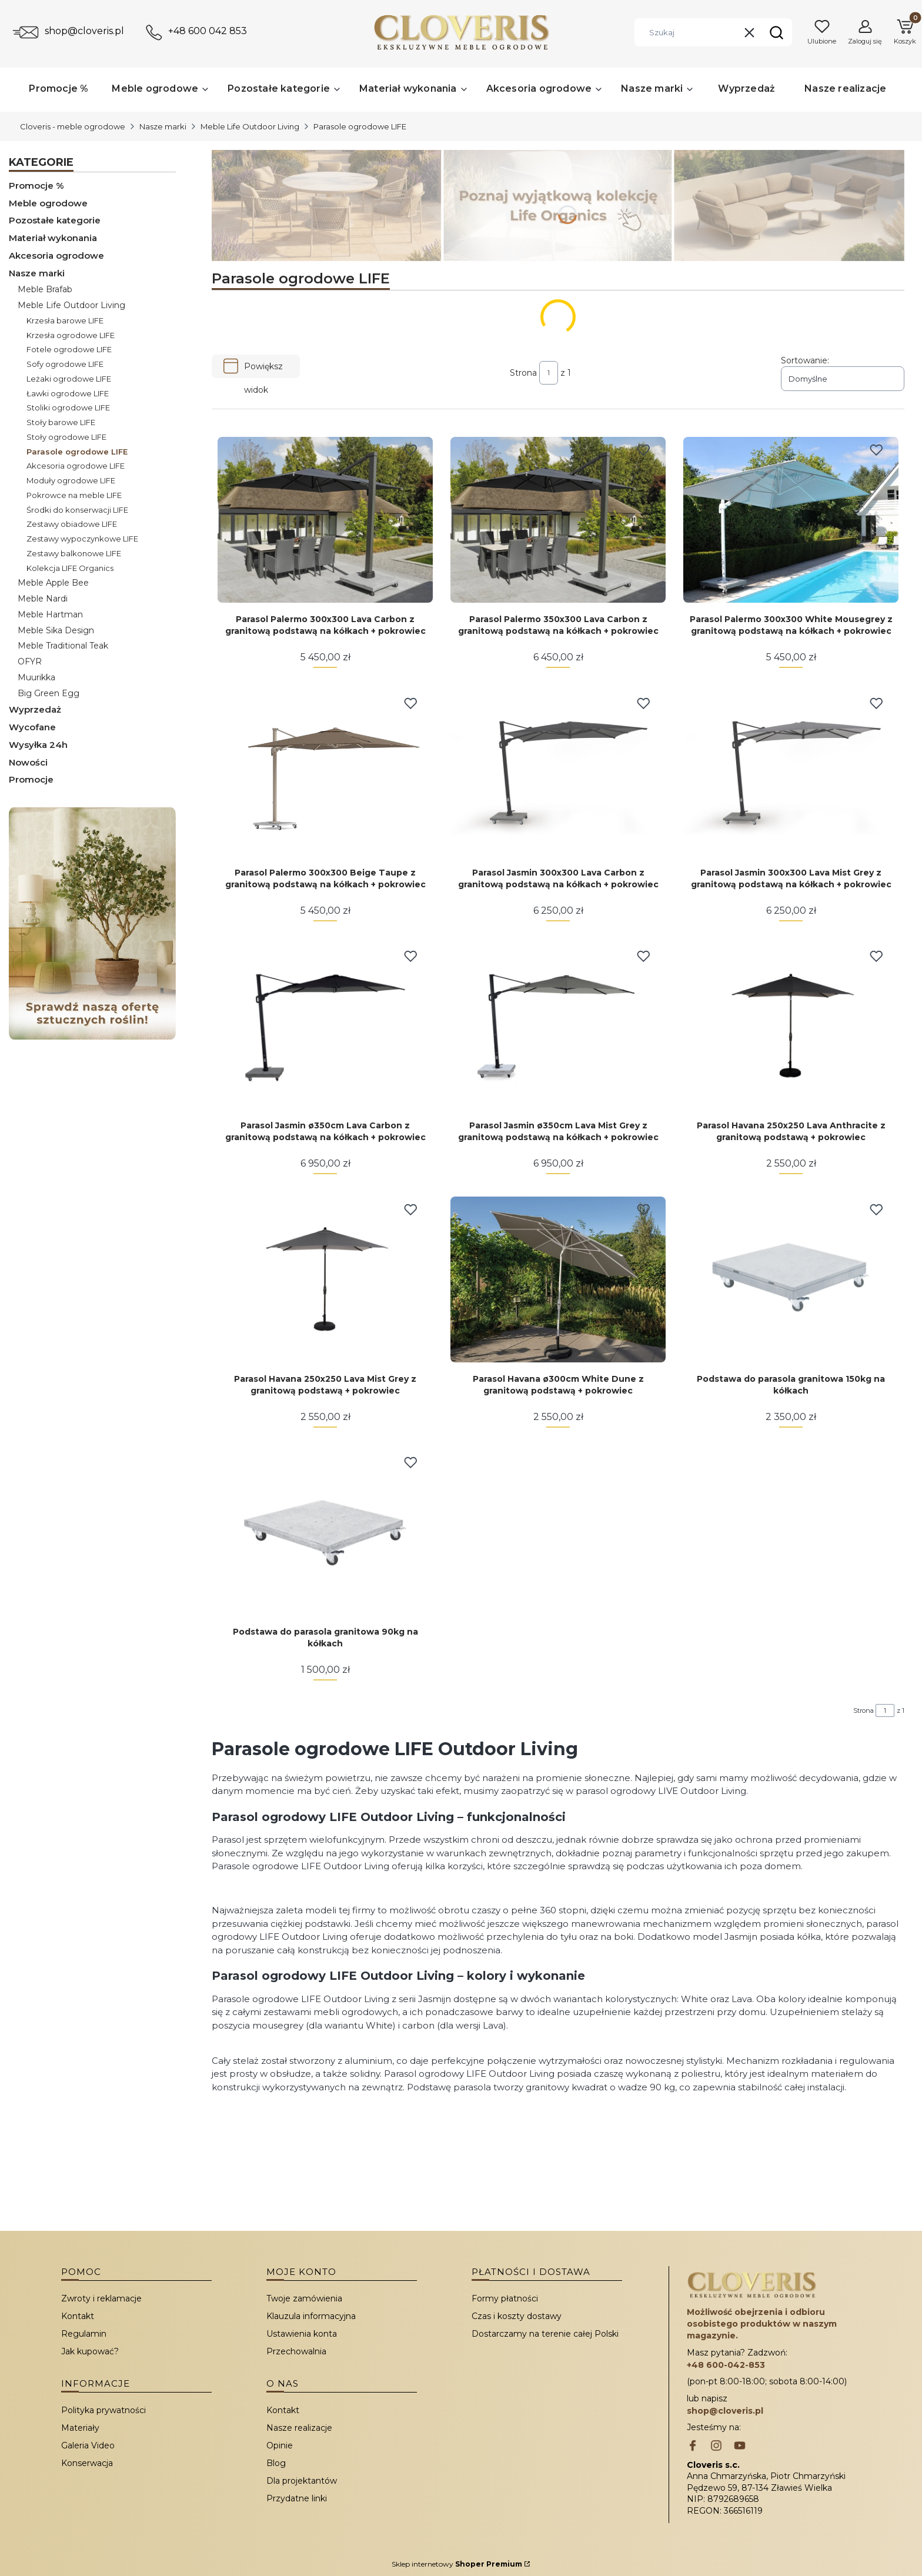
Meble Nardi (43, 598)
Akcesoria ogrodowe (56, 255)
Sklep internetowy (457, 2564)
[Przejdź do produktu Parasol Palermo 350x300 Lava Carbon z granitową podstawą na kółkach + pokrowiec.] (558, 520)
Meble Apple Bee (53, 582)
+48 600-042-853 (726, 2365)
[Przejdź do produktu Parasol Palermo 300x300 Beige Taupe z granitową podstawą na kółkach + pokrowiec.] (325, 773)
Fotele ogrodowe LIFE (69, 349)
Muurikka (36, 677)
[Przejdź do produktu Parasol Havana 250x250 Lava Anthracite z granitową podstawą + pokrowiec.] (790, 1026)
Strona (523, 372)
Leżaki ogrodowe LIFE (68, 378)
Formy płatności (505, 2298)
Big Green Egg (48, 693)
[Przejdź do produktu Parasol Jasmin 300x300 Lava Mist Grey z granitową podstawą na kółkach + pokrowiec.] (790, 773)
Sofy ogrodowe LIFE (64, 364)
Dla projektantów (301, 2480)
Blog (276, 2463)
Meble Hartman (50, 614)
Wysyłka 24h (38, 744)
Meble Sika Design (56, 630)
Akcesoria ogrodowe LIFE (75, 465)
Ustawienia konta (301, 2333)
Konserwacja (87, 2463)
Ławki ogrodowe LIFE (67, 393)
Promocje (31, 779)
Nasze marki (162, 126)
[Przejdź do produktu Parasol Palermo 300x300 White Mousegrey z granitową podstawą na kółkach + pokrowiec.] (790, 520)
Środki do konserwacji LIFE (77, 509)
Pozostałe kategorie (55, 220)
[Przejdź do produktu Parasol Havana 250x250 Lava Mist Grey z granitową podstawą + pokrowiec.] (325, 1279)
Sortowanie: (805, 360)
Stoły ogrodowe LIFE (66, 437)
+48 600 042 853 (207, 30)
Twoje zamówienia (304, 2298)
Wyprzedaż (35, 709)
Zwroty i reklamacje (101, 2298)
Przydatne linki (296, 2498)
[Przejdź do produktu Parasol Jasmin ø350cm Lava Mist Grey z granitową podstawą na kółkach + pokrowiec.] (558, 1026)
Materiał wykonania (53, 237)
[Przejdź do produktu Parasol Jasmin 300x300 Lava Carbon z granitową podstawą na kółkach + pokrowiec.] (558, 773)
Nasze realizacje (299, 2428)
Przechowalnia (296, 2351)
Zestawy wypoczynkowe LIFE (82, 538)
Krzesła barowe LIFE (64, 320)
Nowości (28, 762)
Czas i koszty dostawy (517, 2316)
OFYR (30, 661)
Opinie (279, 2445)
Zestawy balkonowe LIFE (73, 553)
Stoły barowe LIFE (60, 422)
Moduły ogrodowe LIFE (70, 480)
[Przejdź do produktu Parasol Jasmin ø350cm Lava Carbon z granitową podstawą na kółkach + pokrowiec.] (325, 1026)
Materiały (80, 2428)
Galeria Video (88, 2445)
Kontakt (77, 2316)
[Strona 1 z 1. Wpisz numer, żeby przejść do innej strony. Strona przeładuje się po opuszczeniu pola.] (548, 373)
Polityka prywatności (103, 2410)
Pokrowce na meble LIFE (74, 495)
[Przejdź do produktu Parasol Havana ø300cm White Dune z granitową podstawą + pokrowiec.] (558, 1279)
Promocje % (36, 185)
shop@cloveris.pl (84, 30)
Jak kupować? (90, 2351)
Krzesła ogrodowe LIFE (70, 335)
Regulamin (83, 2333)
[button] (776, 32)
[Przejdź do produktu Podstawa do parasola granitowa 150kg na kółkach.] (790, 1279)
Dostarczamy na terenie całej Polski (545, 2333)
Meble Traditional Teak (63, 645)
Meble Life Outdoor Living (250, 126)
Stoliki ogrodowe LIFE (68, 407)
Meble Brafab (45, 289)
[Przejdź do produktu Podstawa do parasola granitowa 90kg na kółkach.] (325, 1532)
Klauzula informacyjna (311, 2316)
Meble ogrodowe (48, 203)
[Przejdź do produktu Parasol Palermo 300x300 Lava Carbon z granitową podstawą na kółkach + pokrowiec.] (325, 520)
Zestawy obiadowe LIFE (71, 524)
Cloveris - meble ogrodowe (72, 126)
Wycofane (32, 727)
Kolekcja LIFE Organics (69, 568)
